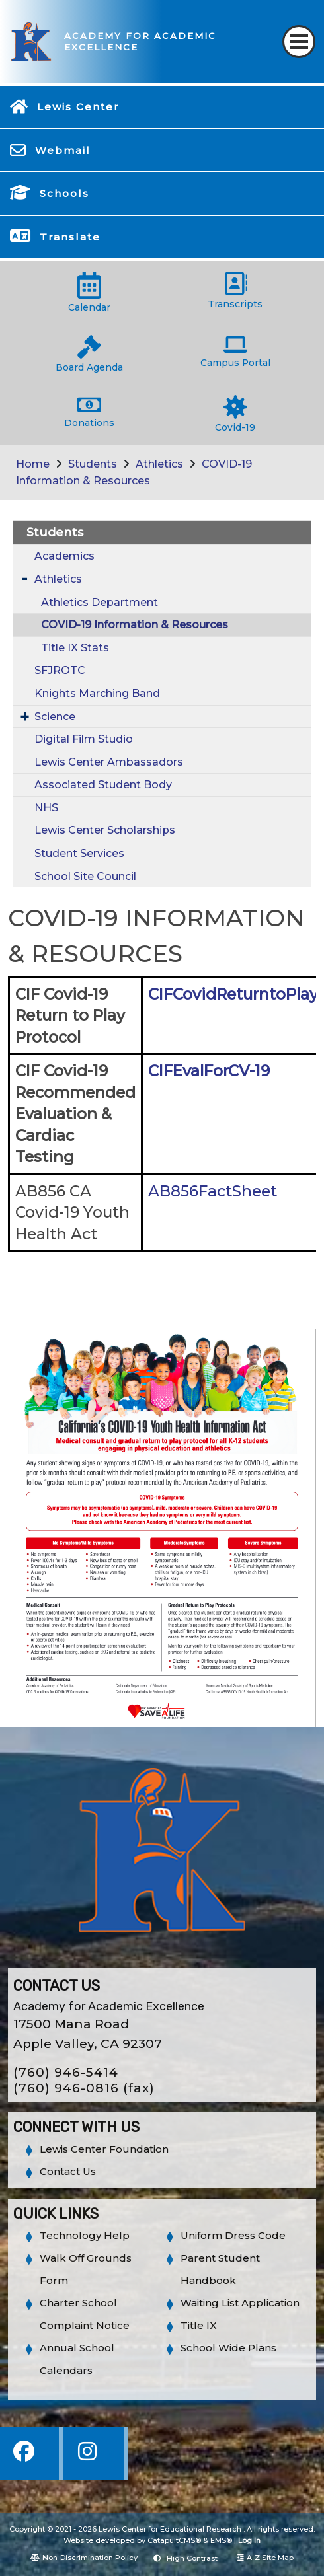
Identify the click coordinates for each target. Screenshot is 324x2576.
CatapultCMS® (174, 2540)
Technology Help (85, 2235)
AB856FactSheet (212, 1191)
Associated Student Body (103, 784)
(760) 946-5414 (65, 2072)
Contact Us (68, 2171)
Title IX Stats (75, 648)
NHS (46, 807)
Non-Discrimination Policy (84, 2557)
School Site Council (85, 876)
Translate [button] (70, 237)
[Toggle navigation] (299, 41)
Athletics (159, 464)
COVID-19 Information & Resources (134, 624)
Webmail (63, 150)
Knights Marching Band (97, 693)
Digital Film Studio (83, 739)
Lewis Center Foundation (104, 2149)
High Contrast (192, 2558)
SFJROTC (59, 670)
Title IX (199, 2325)
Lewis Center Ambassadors (108, 762)
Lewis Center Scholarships (104, 830)
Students (92, 464)
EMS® (221, 2540)
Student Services (79, 853)
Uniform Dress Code (233, 2235)
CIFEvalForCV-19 (209, 1071)
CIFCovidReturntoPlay (233, 994)
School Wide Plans (228, 2347)
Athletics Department (99, 602)
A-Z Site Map (265, 2557)
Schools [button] (64, 193)
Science (54, 716)
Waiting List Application (240, 2303)
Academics (64, 556)
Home (33, 464)
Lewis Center (78, 106)
